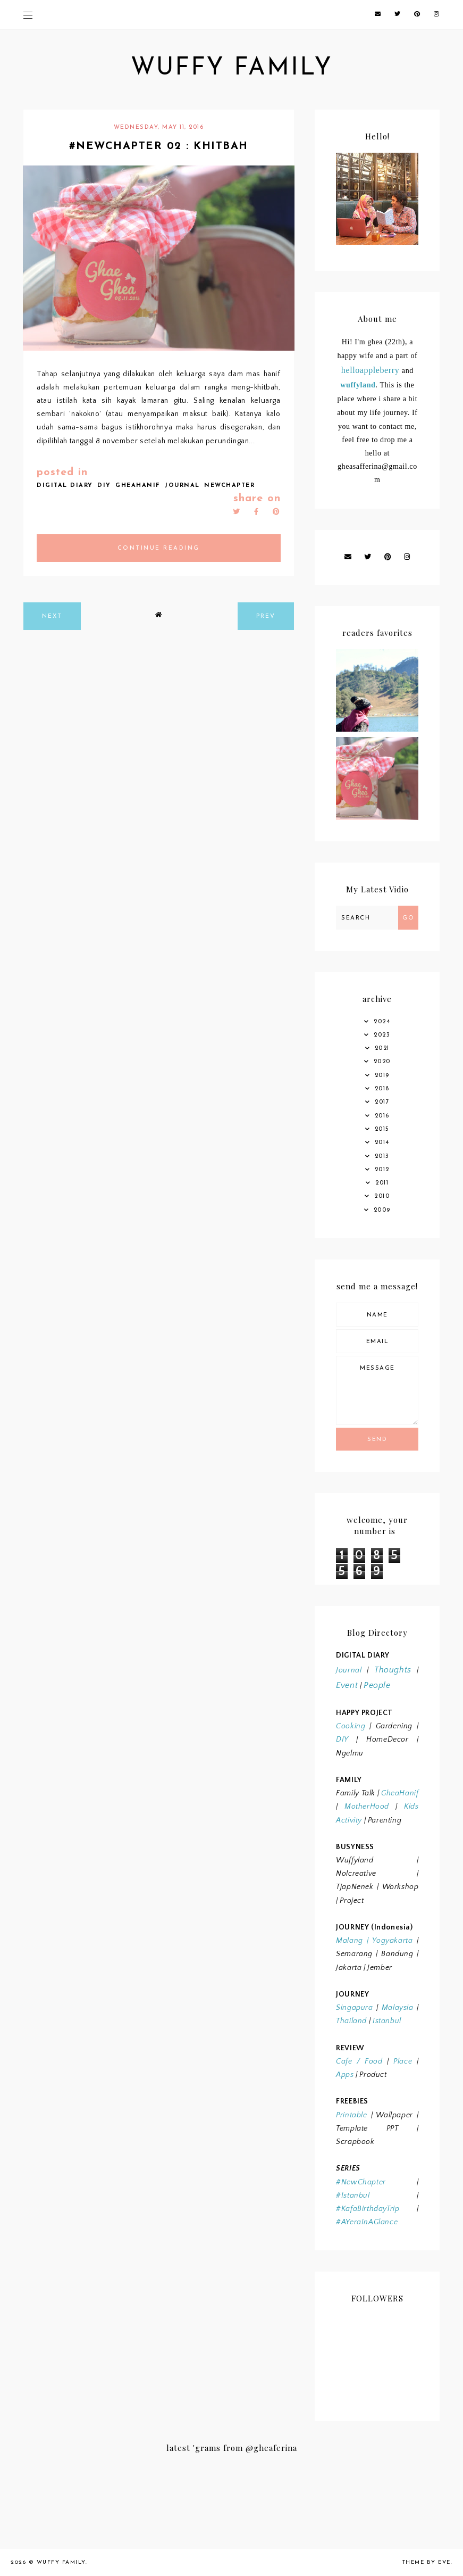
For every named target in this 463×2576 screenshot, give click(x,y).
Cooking (350, 1726)
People (377, 1685)
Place (402, 2061)
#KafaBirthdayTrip (367, 2209)
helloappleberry (370, 370)
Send (377, 1440)
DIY (104, 485)
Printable (351, 2115)
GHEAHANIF (138, 485)
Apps (344, 2074)
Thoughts (392, 1670)
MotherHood (366, 1806)
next (52, 616)
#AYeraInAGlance (367, 2222)
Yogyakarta (391, 1940)
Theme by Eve (426, 2562)
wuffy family (232, 68)
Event (347, 1685)
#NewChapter (361, 2182)
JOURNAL (182, 485)
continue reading (158, 548)
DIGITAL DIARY (65, 485)
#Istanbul (352, 2195)
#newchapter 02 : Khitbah (158, 146)
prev (265, 616)
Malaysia (398, 2007)
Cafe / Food (359, 2061)
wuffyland (357, 385)
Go (408, 918)
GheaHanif (399, 1793)
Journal (348, 1670)
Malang (349, 1940)
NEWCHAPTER (229, 485)
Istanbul (387, 2021)
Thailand (351, 2021)
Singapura (354, 2007)
